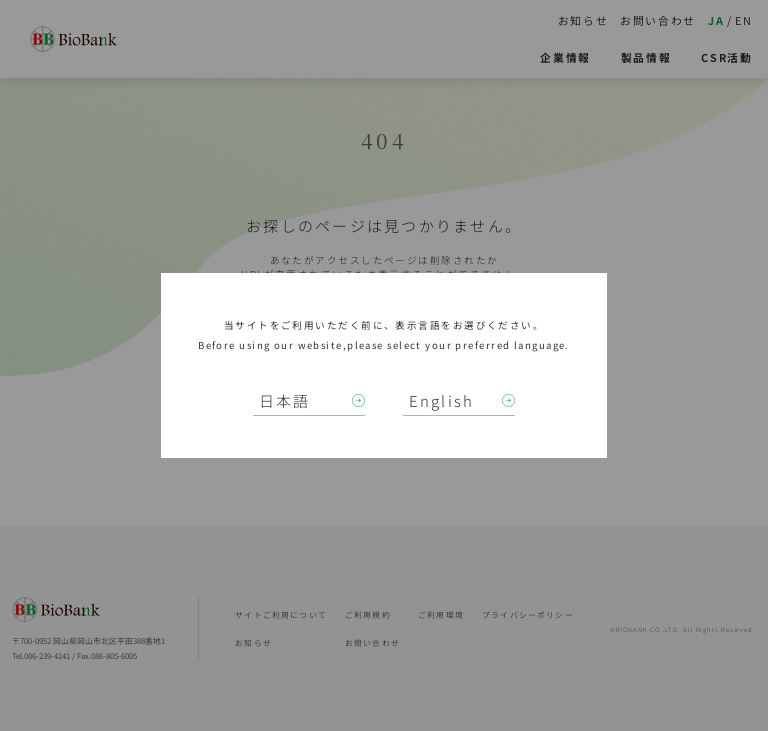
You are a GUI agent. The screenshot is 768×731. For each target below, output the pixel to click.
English (442, 400)
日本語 (285, 400)
